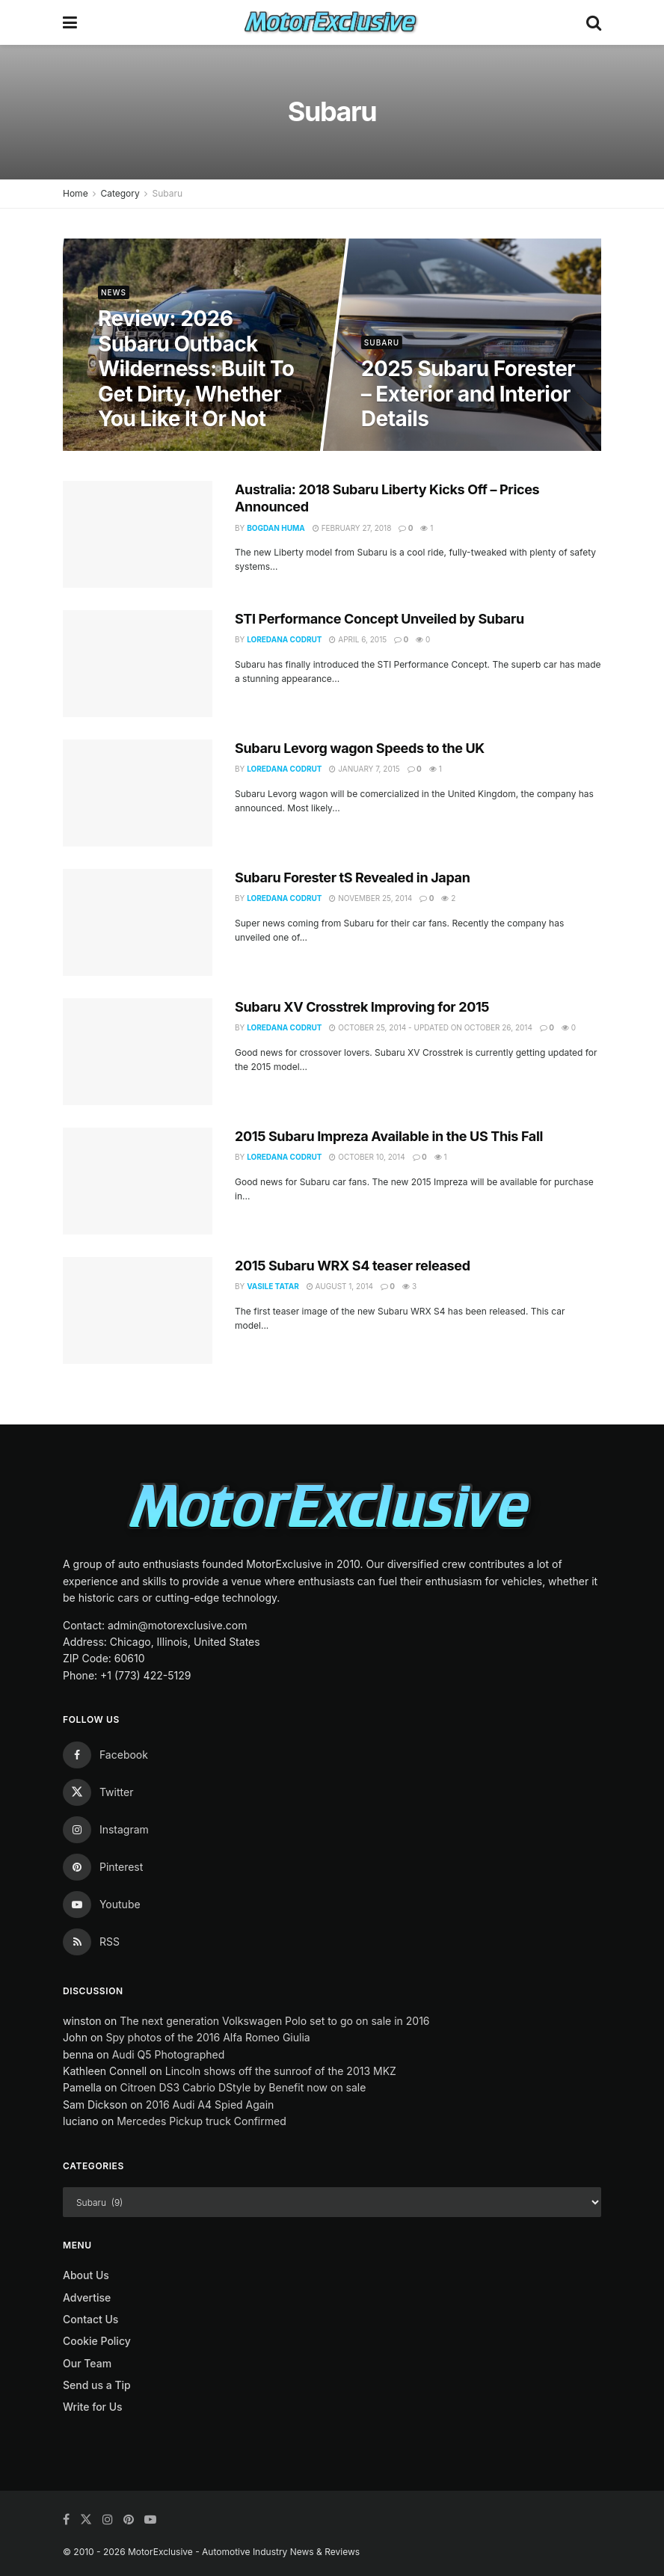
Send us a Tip (97, 2385)
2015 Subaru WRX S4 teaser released (352, 1265)
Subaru (167, 193)
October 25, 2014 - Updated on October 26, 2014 (430, 1027)
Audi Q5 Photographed (168, 2054)
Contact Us (90, 2319)
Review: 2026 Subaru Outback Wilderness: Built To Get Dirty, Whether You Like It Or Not (197, 368)
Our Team (87, 2363)
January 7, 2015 (364, 768)
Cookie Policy (97, 2340)
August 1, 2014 (340, 1286)
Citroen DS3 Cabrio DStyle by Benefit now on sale (243, 2087)
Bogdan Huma (276, 527)
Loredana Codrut (284, 639)
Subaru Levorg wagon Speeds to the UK (360, 748)
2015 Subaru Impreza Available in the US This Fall (389, 1136)
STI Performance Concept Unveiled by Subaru (379, 619)
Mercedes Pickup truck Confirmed (201, 2121)
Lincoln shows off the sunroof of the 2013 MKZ (280, 2071)
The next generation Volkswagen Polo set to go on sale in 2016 (274, 2020)
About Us (86, 2275)
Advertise (87, 2297)
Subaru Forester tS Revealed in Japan (352, 877)
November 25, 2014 (370, 898)
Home (75, 193)
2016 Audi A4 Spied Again (210, 2104)
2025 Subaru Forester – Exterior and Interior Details (468, 393)
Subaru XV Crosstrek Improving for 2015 (362, 1007)
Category (119, 193)
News (114, 292)
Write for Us (93, 2406)
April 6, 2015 (358, 639)
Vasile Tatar (273, 1286)
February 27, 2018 (352, 527)
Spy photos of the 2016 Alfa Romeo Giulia (207, 2037)
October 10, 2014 (367, 1156)
